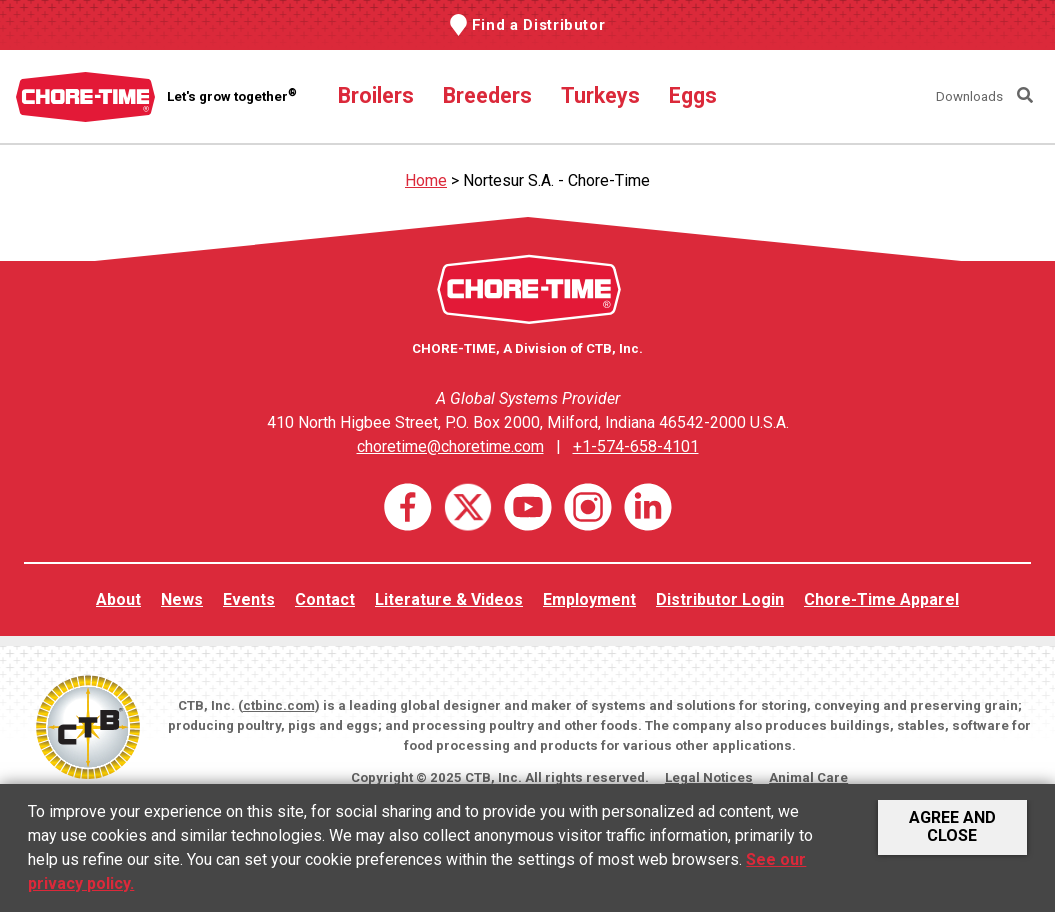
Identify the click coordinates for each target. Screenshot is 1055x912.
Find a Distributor (539, 25)
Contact (325, 599)
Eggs (693, 95)
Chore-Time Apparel (881, 599)
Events (249, 599)
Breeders (487, 95)
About (118, 599)
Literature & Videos (449, 599)
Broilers (376, 95)
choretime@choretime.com (450, 446)
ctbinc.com (279, 705)
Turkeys (600, 95)
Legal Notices (709, 777)
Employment (589, 599)
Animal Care (808, 777)
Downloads (969, 96)
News (182, 599)
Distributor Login (720, 599)
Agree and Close (952, 826)
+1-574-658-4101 (636, 446)
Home (426, 180)
